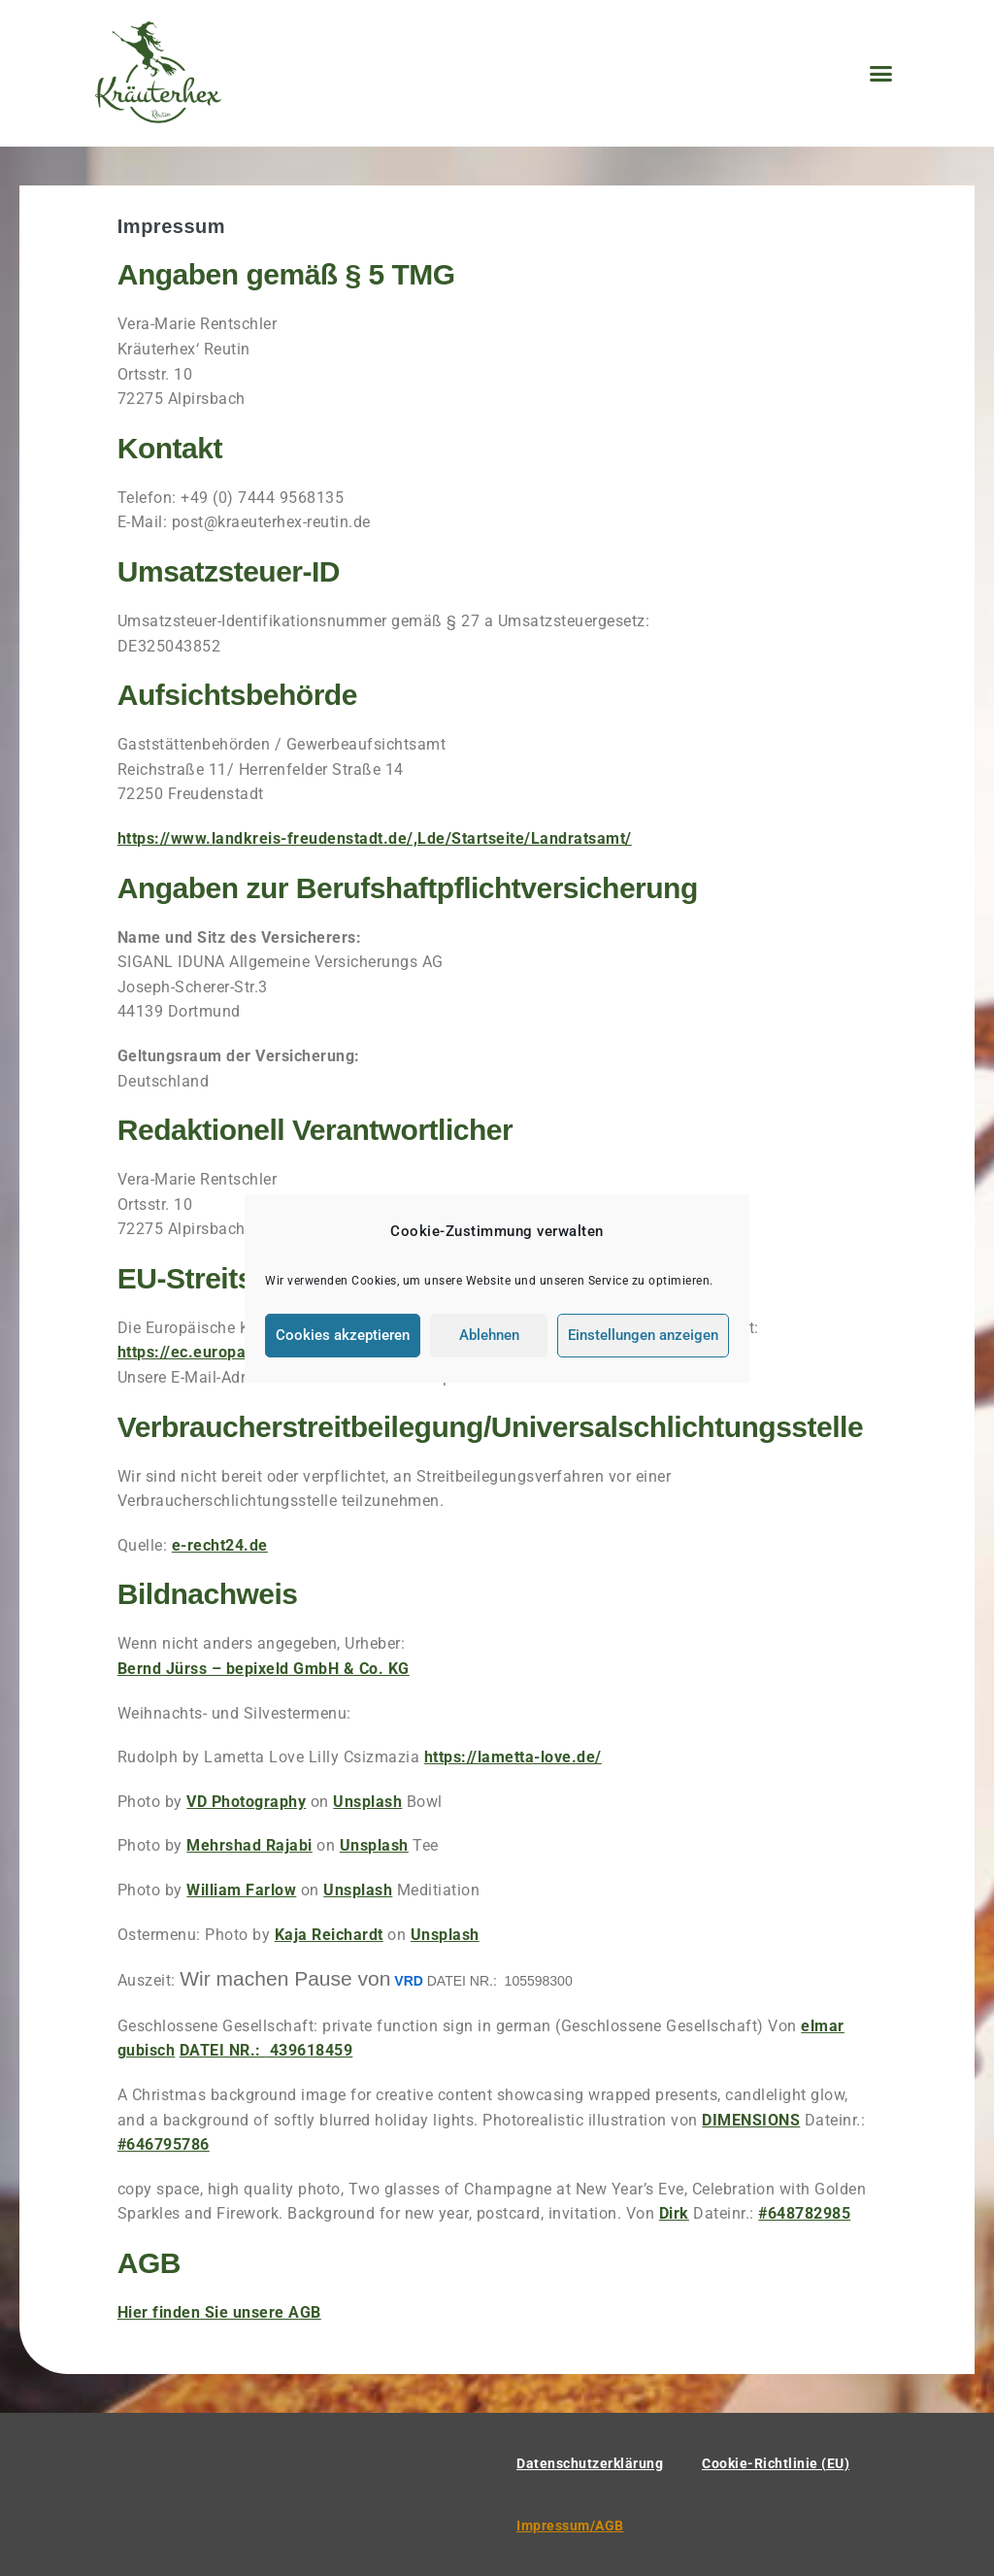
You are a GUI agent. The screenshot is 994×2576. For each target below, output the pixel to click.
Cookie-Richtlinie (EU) (775, 2463)
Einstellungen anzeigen (643, 1335)
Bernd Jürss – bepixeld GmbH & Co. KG (263, 1668)
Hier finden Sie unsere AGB (219, 2312)
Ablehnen (489, 1335)
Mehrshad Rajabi (249, 1845)
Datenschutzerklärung (589, 2463)
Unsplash (367, 1801)
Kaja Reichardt (329, 1934)
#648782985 (804, 2213)
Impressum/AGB (570, 2525)
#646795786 (163, 2144)
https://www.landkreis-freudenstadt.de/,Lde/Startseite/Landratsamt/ (374, 838)
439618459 (266, 2050)
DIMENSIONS (751, 2120)
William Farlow (241, 1890)
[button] (881, 73)
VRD (408, 1981)
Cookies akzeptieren (343, 1335)
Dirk (674, 2213)
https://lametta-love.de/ (513, 1757)
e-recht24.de (220, 1545)
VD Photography (246, 1801)
